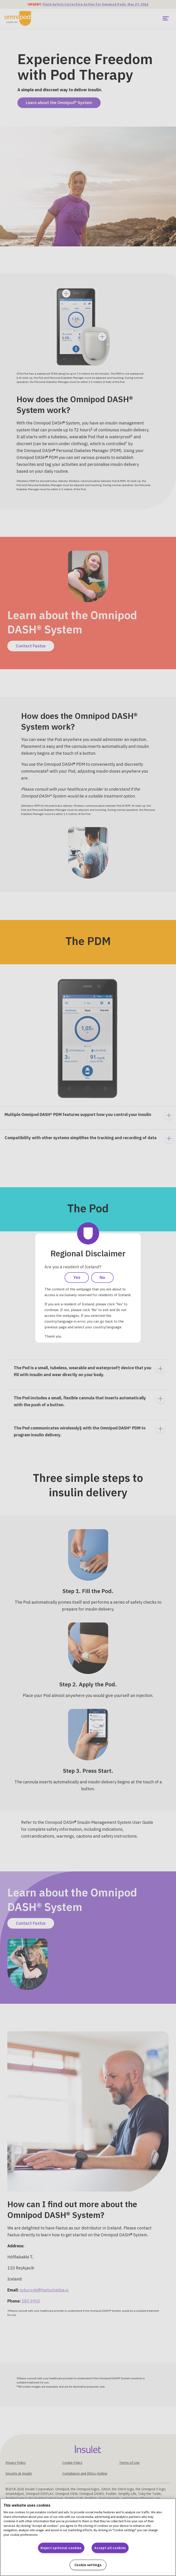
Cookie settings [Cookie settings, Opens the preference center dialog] (88, 2565)
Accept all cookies (110, 2548)
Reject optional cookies (61, 2548)
